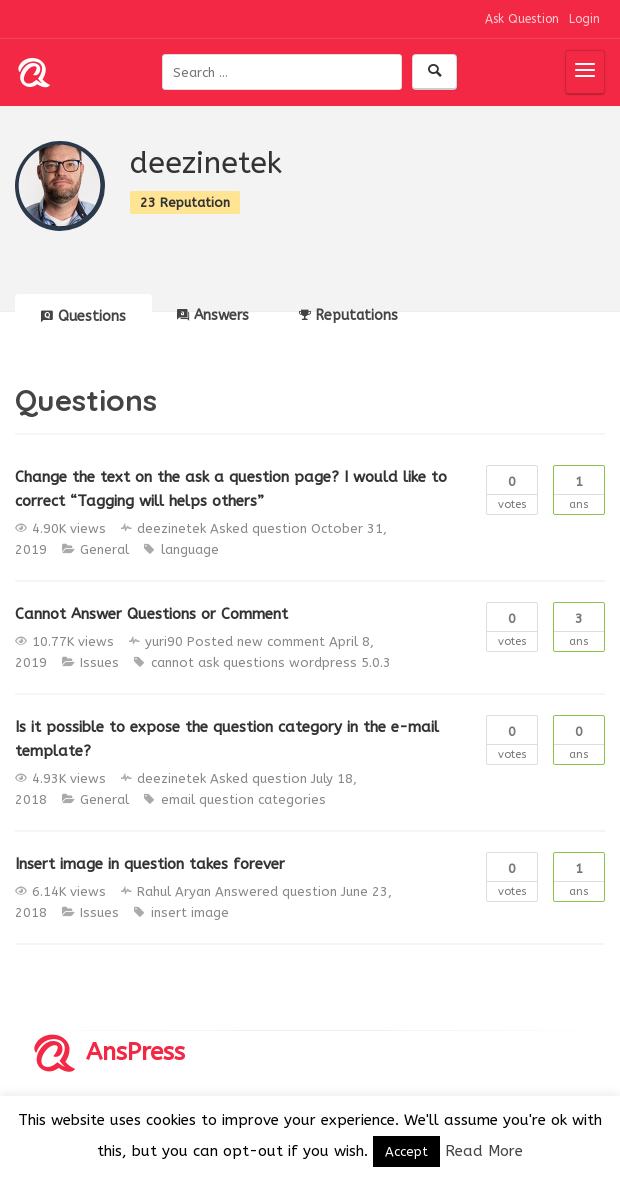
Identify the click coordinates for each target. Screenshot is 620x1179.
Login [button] (584, 19)
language (190, 549)
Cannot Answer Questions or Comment (151, 614)
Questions (83, 316)
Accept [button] (406, 1151)
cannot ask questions (218, 662)
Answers (213, 315)
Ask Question (522, 19)
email (178, 799)
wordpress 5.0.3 (340, 662)
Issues (99, 662)
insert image (190, 912)
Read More (484, 1151)
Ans (579, 488)
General (104, 549)
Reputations (348, 315)
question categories (262, 799)
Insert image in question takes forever (150, 864)
